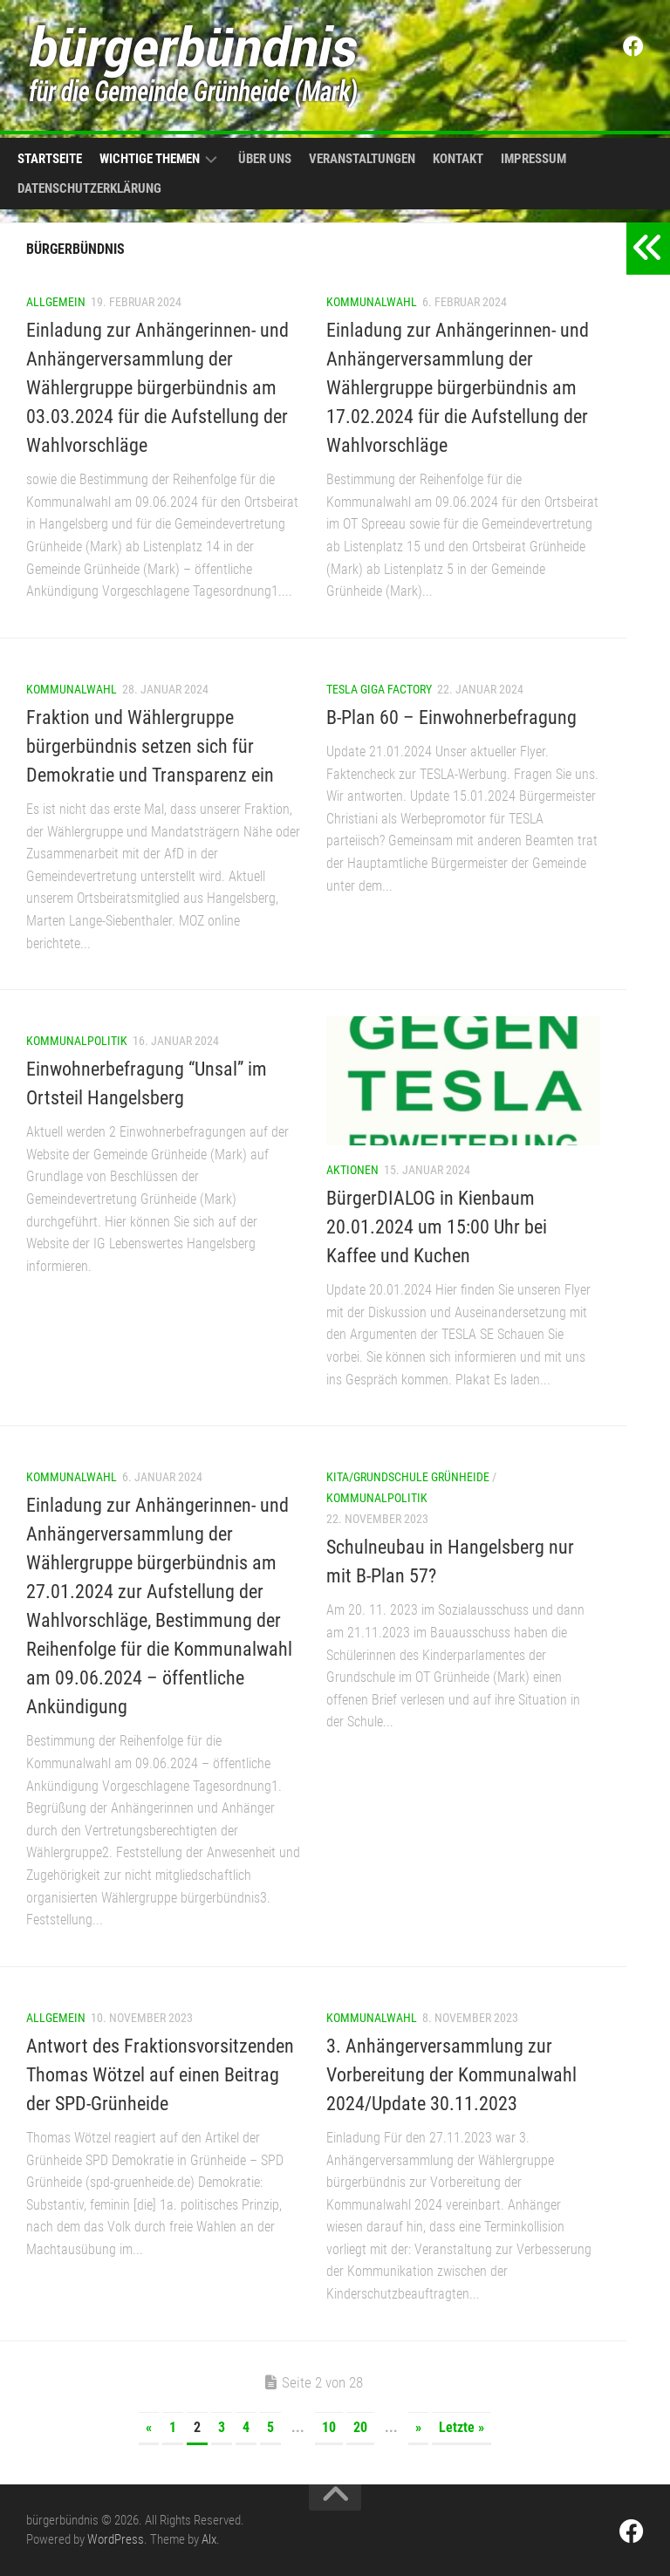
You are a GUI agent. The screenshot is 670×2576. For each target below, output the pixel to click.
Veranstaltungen (362, 159)
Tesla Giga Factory (379, 689)
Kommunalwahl (371, 302)
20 (360, 2427)
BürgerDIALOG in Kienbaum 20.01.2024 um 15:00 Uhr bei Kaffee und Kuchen (436, 1227)
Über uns (264, 159)
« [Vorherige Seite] (149, 2427)
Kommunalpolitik (76, 1041)
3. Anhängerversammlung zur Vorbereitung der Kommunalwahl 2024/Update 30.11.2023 (451, 2075)
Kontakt (458, 159)
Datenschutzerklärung (89, 188)
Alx (209, 2539)
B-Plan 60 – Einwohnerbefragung (451, 717)
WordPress (115, 2539)
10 (329, 2427)
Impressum (533, 159)
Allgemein (55, 302)
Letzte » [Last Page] (461, 2427)
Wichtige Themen (149, 159)
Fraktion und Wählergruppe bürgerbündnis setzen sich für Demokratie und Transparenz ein (150, 746)
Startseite (49, 159)
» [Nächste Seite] (418, 2427)
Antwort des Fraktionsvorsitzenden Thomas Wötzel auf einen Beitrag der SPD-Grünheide (160, 2075)
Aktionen (352, 1170)
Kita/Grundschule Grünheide (407, 1477)
